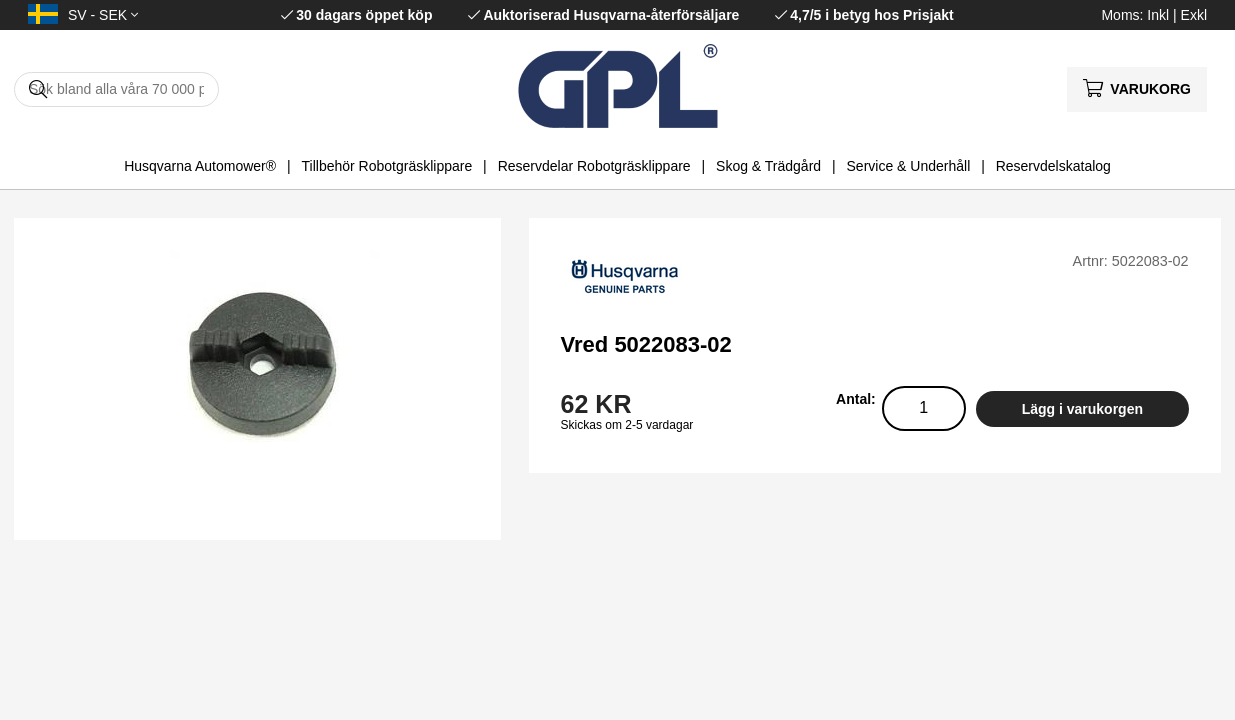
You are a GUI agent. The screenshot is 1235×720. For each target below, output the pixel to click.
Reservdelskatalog (1053, 166)
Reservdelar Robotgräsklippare (594, 166)
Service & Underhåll (909, 166)
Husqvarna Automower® (200, 166)
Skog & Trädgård (768, 166)
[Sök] (116, 89)
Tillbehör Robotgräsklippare (387, 166)
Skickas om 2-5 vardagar (627, 425)
